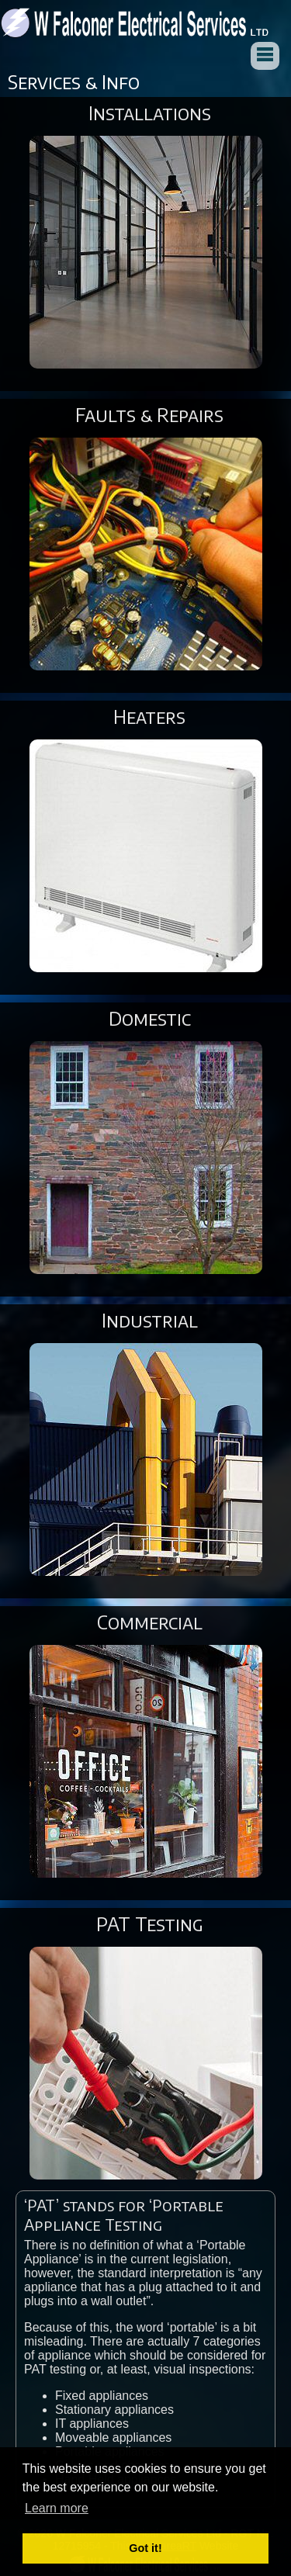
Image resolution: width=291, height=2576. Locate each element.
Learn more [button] (56, 2508)
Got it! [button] (145, 2548)
